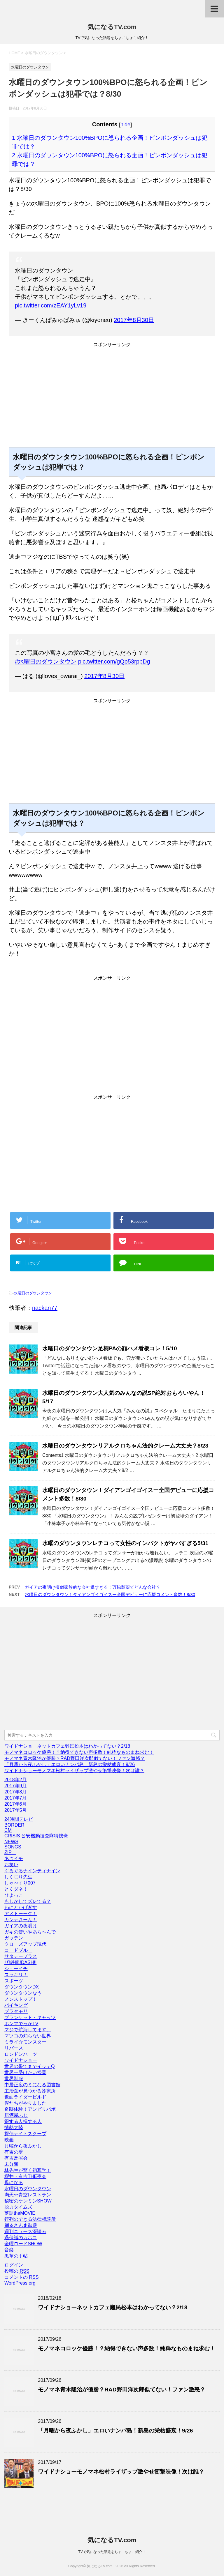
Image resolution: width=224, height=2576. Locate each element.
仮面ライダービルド (25, 2096)
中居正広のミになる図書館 (32, 2084)
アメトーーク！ (20, 1913)
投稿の (16, 2271)
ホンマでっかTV (21, 2023)
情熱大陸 (13, 2127)
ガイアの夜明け (20, 1925)
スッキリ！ (16, 1974)
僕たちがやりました (25, 2103)
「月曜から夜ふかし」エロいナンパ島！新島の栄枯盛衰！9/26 (69, 1764)
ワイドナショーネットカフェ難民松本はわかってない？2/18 (67, 1746)
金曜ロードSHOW (23, 2243)
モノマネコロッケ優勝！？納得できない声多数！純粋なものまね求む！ (79, 1752)
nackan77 (44, 1308)
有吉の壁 (13, 2151)
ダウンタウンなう (23, 1993)
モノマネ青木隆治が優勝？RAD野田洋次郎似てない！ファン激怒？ (74, 1758)
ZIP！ (10, 1852)
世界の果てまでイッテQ (29, 2066)
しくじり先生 (18, 1876)
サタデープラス (20, 1956)
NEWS (11, 1841)
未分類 (11, 2164)
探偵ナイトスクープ (25, 2133)
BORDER (14, 1825)
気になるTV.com (112, 27)
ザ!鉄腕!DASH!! (20, 1962)
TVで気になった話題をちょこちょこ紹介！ (112, 2552)
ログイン (13, 2264)
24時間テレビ (18, 1819)
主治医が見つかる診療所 (30, 2090)
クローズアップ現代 (25, 1944)
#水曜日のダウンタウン (45, 661)
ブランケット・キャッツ (30, 2017)
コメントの (21, 2277)
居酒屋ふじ (16, 2115)
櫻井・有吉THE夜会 (25, 2176)
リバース (13, 2048)
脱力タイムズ (18, 2207)
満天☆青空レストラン (27, 2194)
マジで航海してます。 (27, 2029)
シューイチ (16, 1968)
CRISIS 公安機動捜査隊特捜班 (36, 1835)
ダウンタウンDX (21, 1986)
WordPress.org (19, 2282)
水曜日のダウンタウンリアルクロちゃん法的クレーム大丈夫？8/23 (125, 1446)
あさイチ (13, 1858)
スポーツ (13, 1980)
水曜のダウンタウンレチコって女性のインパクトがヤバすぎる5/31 (125, 1543)
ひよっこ (13, 1895)
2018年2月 (15, 1779)
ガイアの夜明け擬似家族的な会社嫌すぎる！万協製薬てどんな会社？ (92, 1587)
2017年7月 (15, 1797)
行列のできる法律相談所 (30, 2219)
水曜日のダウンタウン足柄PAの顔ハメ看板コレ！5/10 (109, 1348)
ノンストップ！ (20, 1999)
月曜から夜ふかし (23, 2145)
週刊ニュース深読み (25, 2231)
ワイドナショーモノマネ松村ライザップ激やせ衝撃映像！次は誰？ (74, 1770)
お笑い (11, 1864)
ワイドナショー (20, 2060)
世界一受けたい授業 (25, 2072)
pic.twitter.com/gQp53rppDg (114, 661)
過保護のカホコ (20, 2237)
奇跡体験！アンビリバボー (32, 2109)
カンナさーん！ (20, 1919)
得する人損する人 (23, 2121)
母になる (13, 2182)
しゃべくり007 (20, 1882)
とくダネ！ (16, 1889)
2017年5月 (15, 1810)
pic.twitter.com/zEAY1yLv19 (50, 305)
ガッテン (13, 1937)
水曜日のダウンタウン (33, 1293)
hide (125, 125)
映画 (9, 2139)
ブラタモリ (16, 2011)
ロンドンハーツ (20, 2054)
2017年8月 (15, 1791)
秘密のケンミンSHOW (28, 2200)
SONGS (12, 1846)
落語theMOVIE (19, 2213)
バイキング (16, 2005)
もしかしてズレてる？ (27, 1901)
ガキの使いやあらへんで (30, 1931)
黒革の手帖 (16, 2255)
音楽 (9, 2249)
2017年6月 (15, 1804)
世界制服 (13, 2078)
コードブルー (18, 1950)
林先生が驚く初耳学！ (27, 2170)
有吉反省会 (16, 2158)
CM (8, 1830)
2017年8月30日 (134, 320)
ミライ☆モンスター (25, 2041)
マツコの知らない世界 (27, 2035)
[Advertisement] (112, 399)
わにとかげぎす (20, 1907)
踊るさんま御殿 (20, 2225)
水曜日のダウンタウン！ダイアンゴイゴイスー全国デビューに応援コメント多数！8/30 (110, 1594)
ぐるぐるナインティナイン (32, 1870)
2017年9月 (15, 1785)
